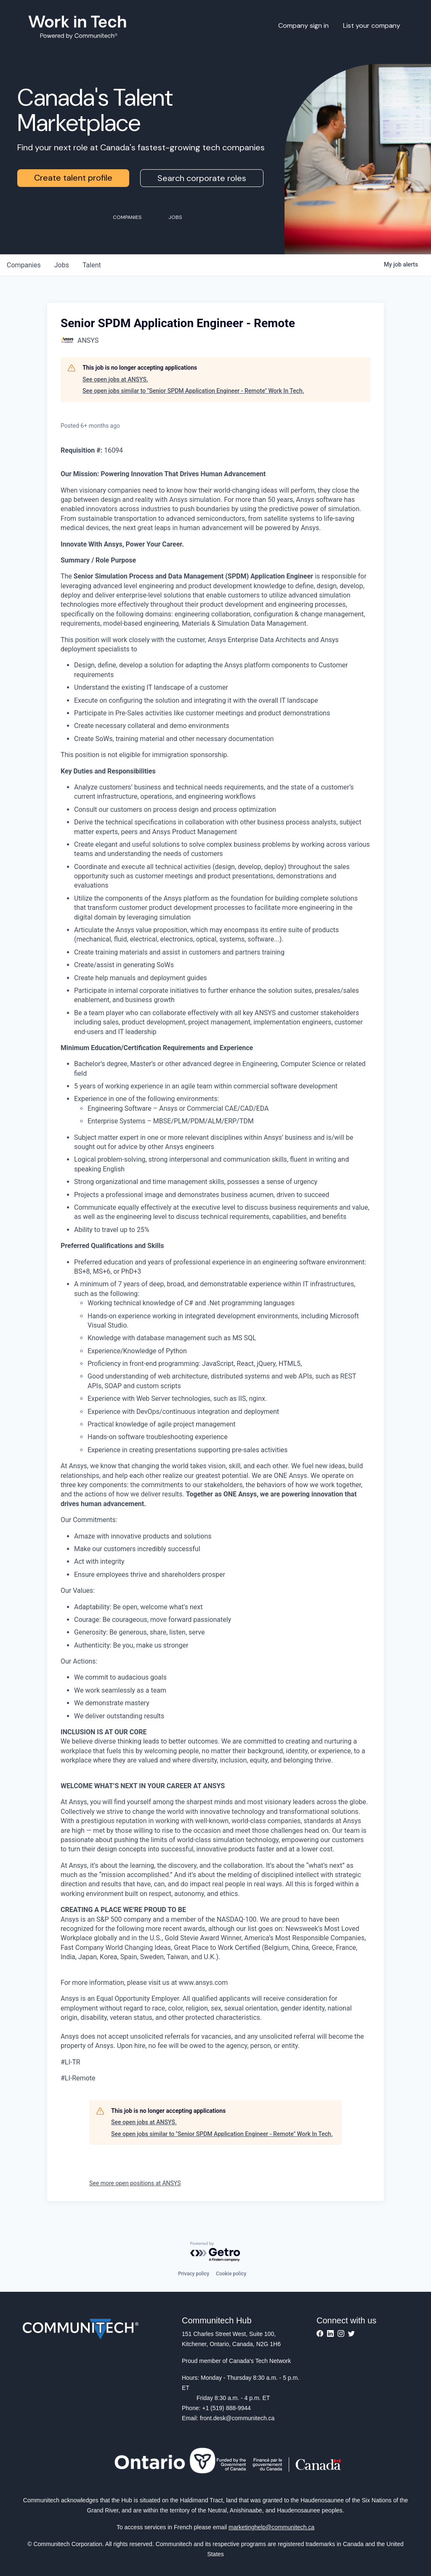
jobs (61, 265)
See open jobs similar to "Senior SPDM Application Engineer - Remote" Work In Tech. (193, 390)
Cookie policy (231, 2274)
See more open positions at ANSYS (135, 2183)
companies (24, 265)
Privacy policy (193, 2274)
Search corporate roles (201, 178)
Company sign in (303, 25)
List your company (371, 25)
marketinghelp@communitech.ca (271, 2527)
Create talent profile (73, 177)
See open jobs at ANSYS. (115, 379)
